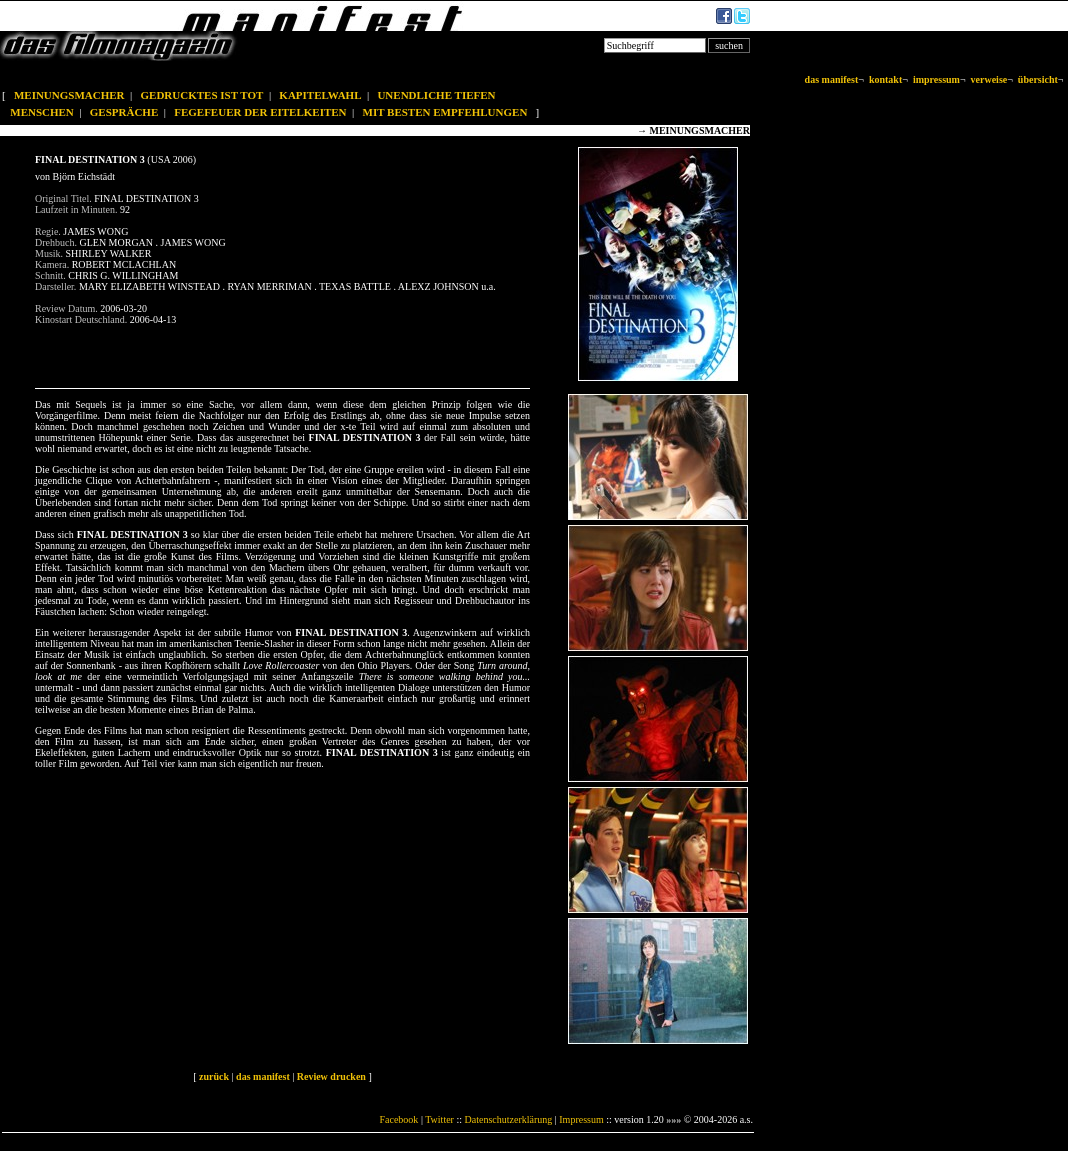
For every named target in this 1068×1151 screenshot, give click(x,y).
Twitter (439, 1119)
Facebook (398, 1119)
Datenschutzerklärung (509, 1119)
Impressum (581, 1119)
